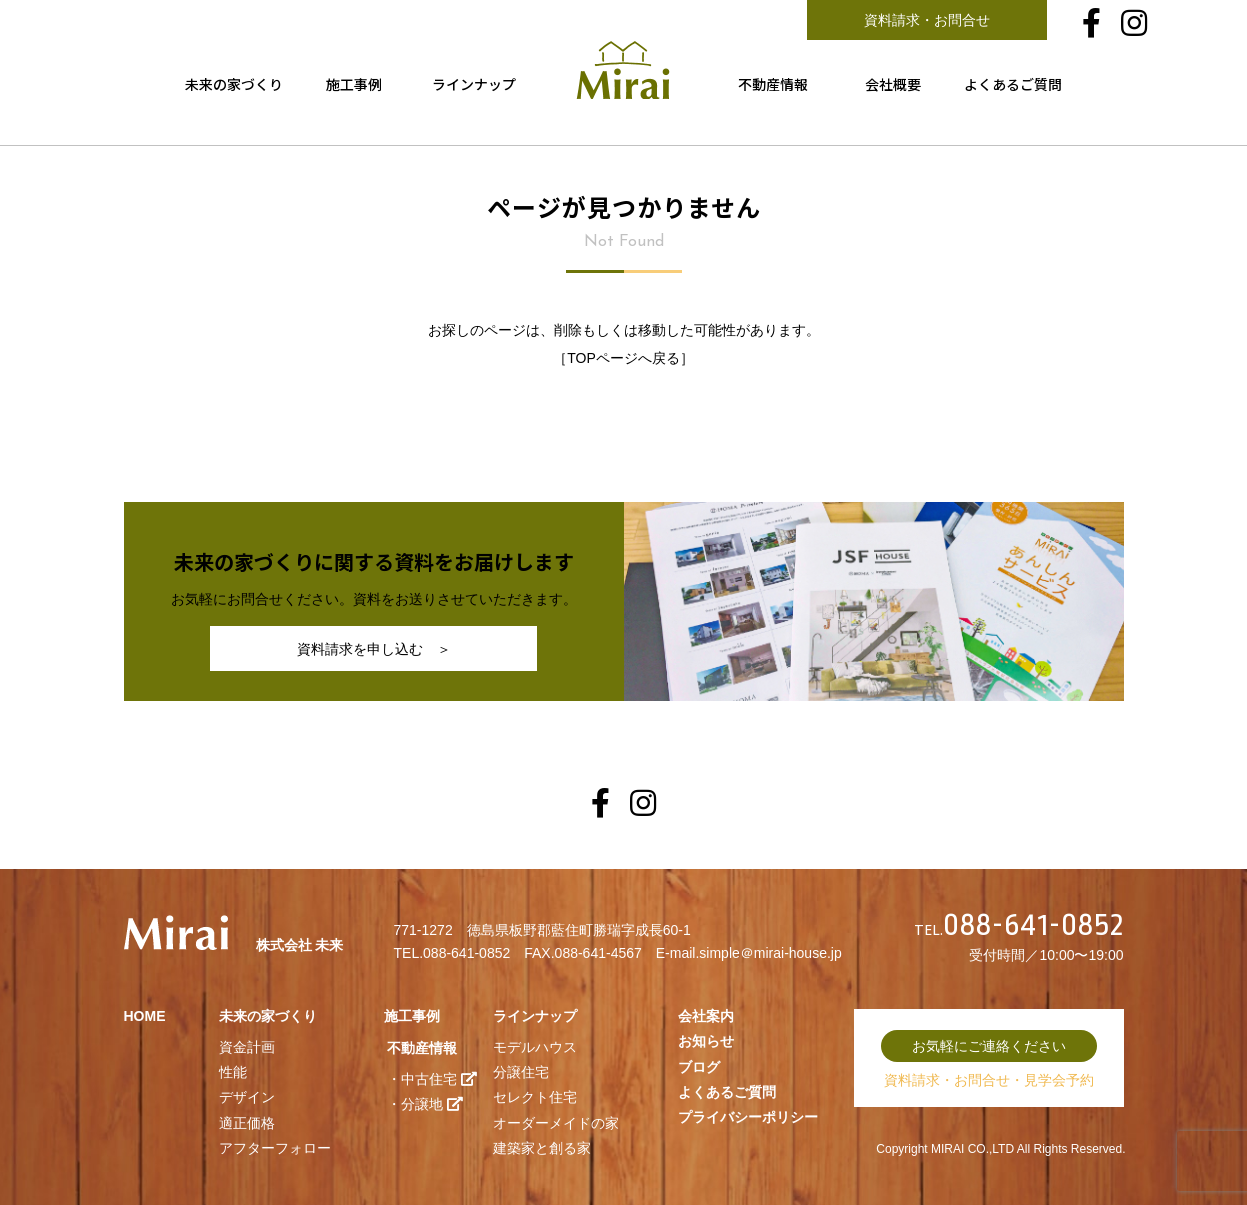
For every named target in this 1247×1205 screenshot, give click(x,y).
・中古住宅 (432, 1079)
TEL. (1021, 930)
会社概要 (893, 84)
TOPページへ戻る (623, 358)
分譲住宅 (521, 1072)
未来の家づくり (234, 84)
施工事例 (354, 84)
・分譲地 (425, 1104)
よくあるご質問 (1013, 84)
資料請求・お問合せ (927, 20)
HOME (145, 1016)
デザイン (247, 1097)
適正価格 (247, 1123)
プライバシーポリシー (748, 1117)
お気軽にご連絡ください (989, 1046)
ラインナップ (474, 84)
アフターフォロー (275, 1148)
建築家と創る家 (542, 1148)
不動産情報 (773, 84)
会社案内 (706, 1016)
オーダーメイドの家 (556, 1123)
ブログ (699, 1067)
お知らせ (706, 1041)
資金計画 (247, 1047)
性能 (233, 1072)
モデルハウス (535, 1047)
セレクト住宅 (535, 1097)
